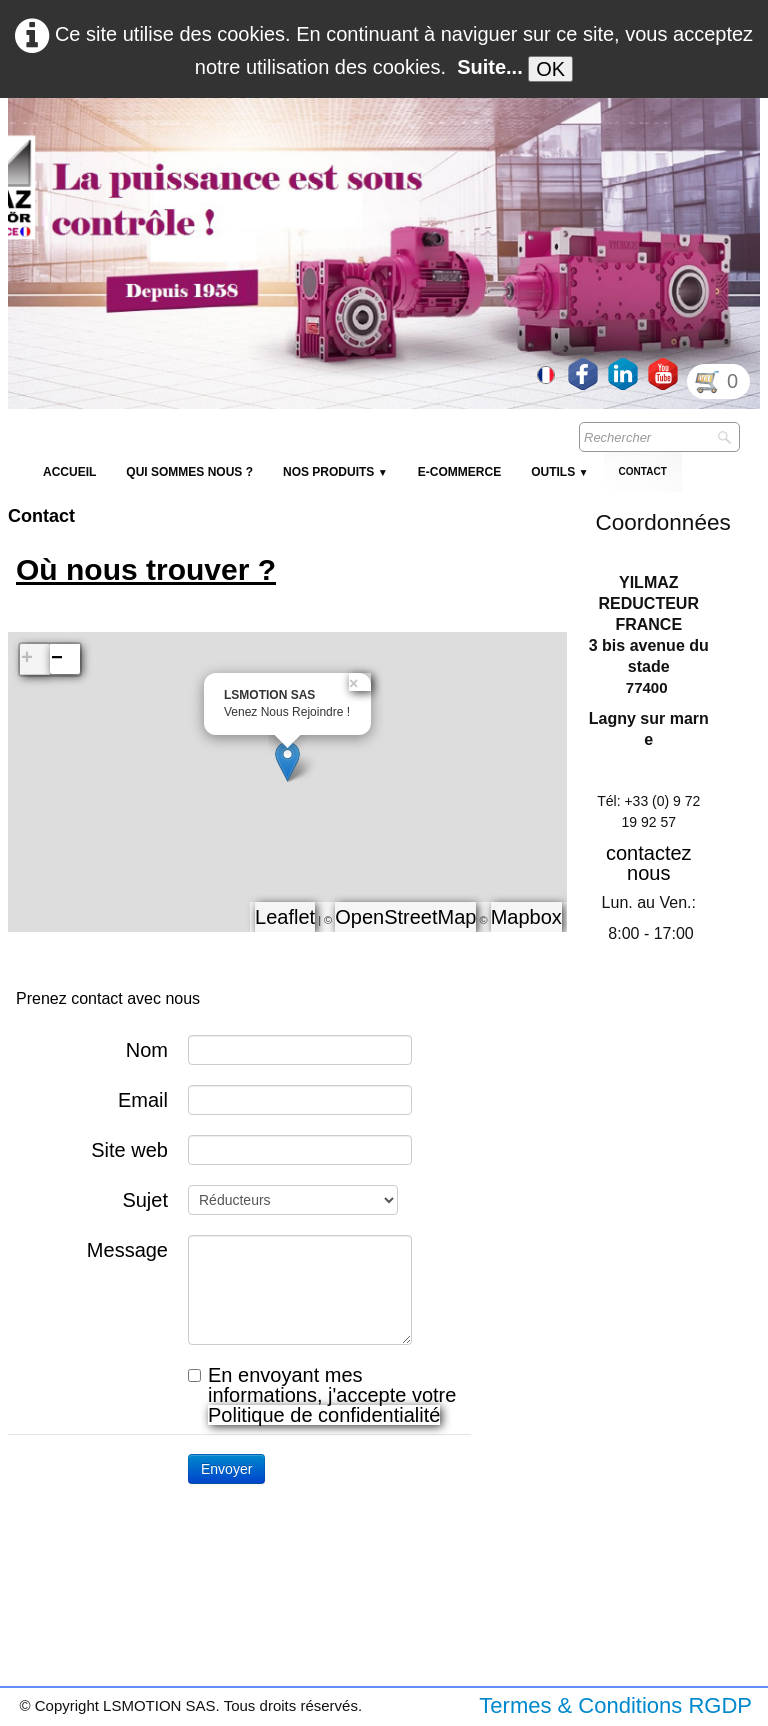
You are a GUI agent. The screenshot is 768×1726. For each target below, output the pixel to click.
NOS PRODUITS (335, 472)
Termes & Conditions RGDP (615, 1705)
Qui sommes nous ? (189, 472)
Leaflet (285, 917)
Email (143, 1099)
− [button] (57, 658)
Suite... (490, 67)
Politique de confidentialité (324, 1415)
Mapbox (526, 917)
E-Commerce (459, 472)
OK (550, 69)
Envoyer (226, 1469)
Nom (147, 1049)
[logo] (373, 146)
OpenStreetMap (405, 917)
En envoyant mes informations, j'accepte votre (322, 1395)
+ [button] (27, 658)
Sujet (145, 1199)
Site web (129, 1149)
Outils (559, 472)
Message (127, 1249)
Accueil (69, 472)
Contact (643, 471)
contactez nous (649, 863)
